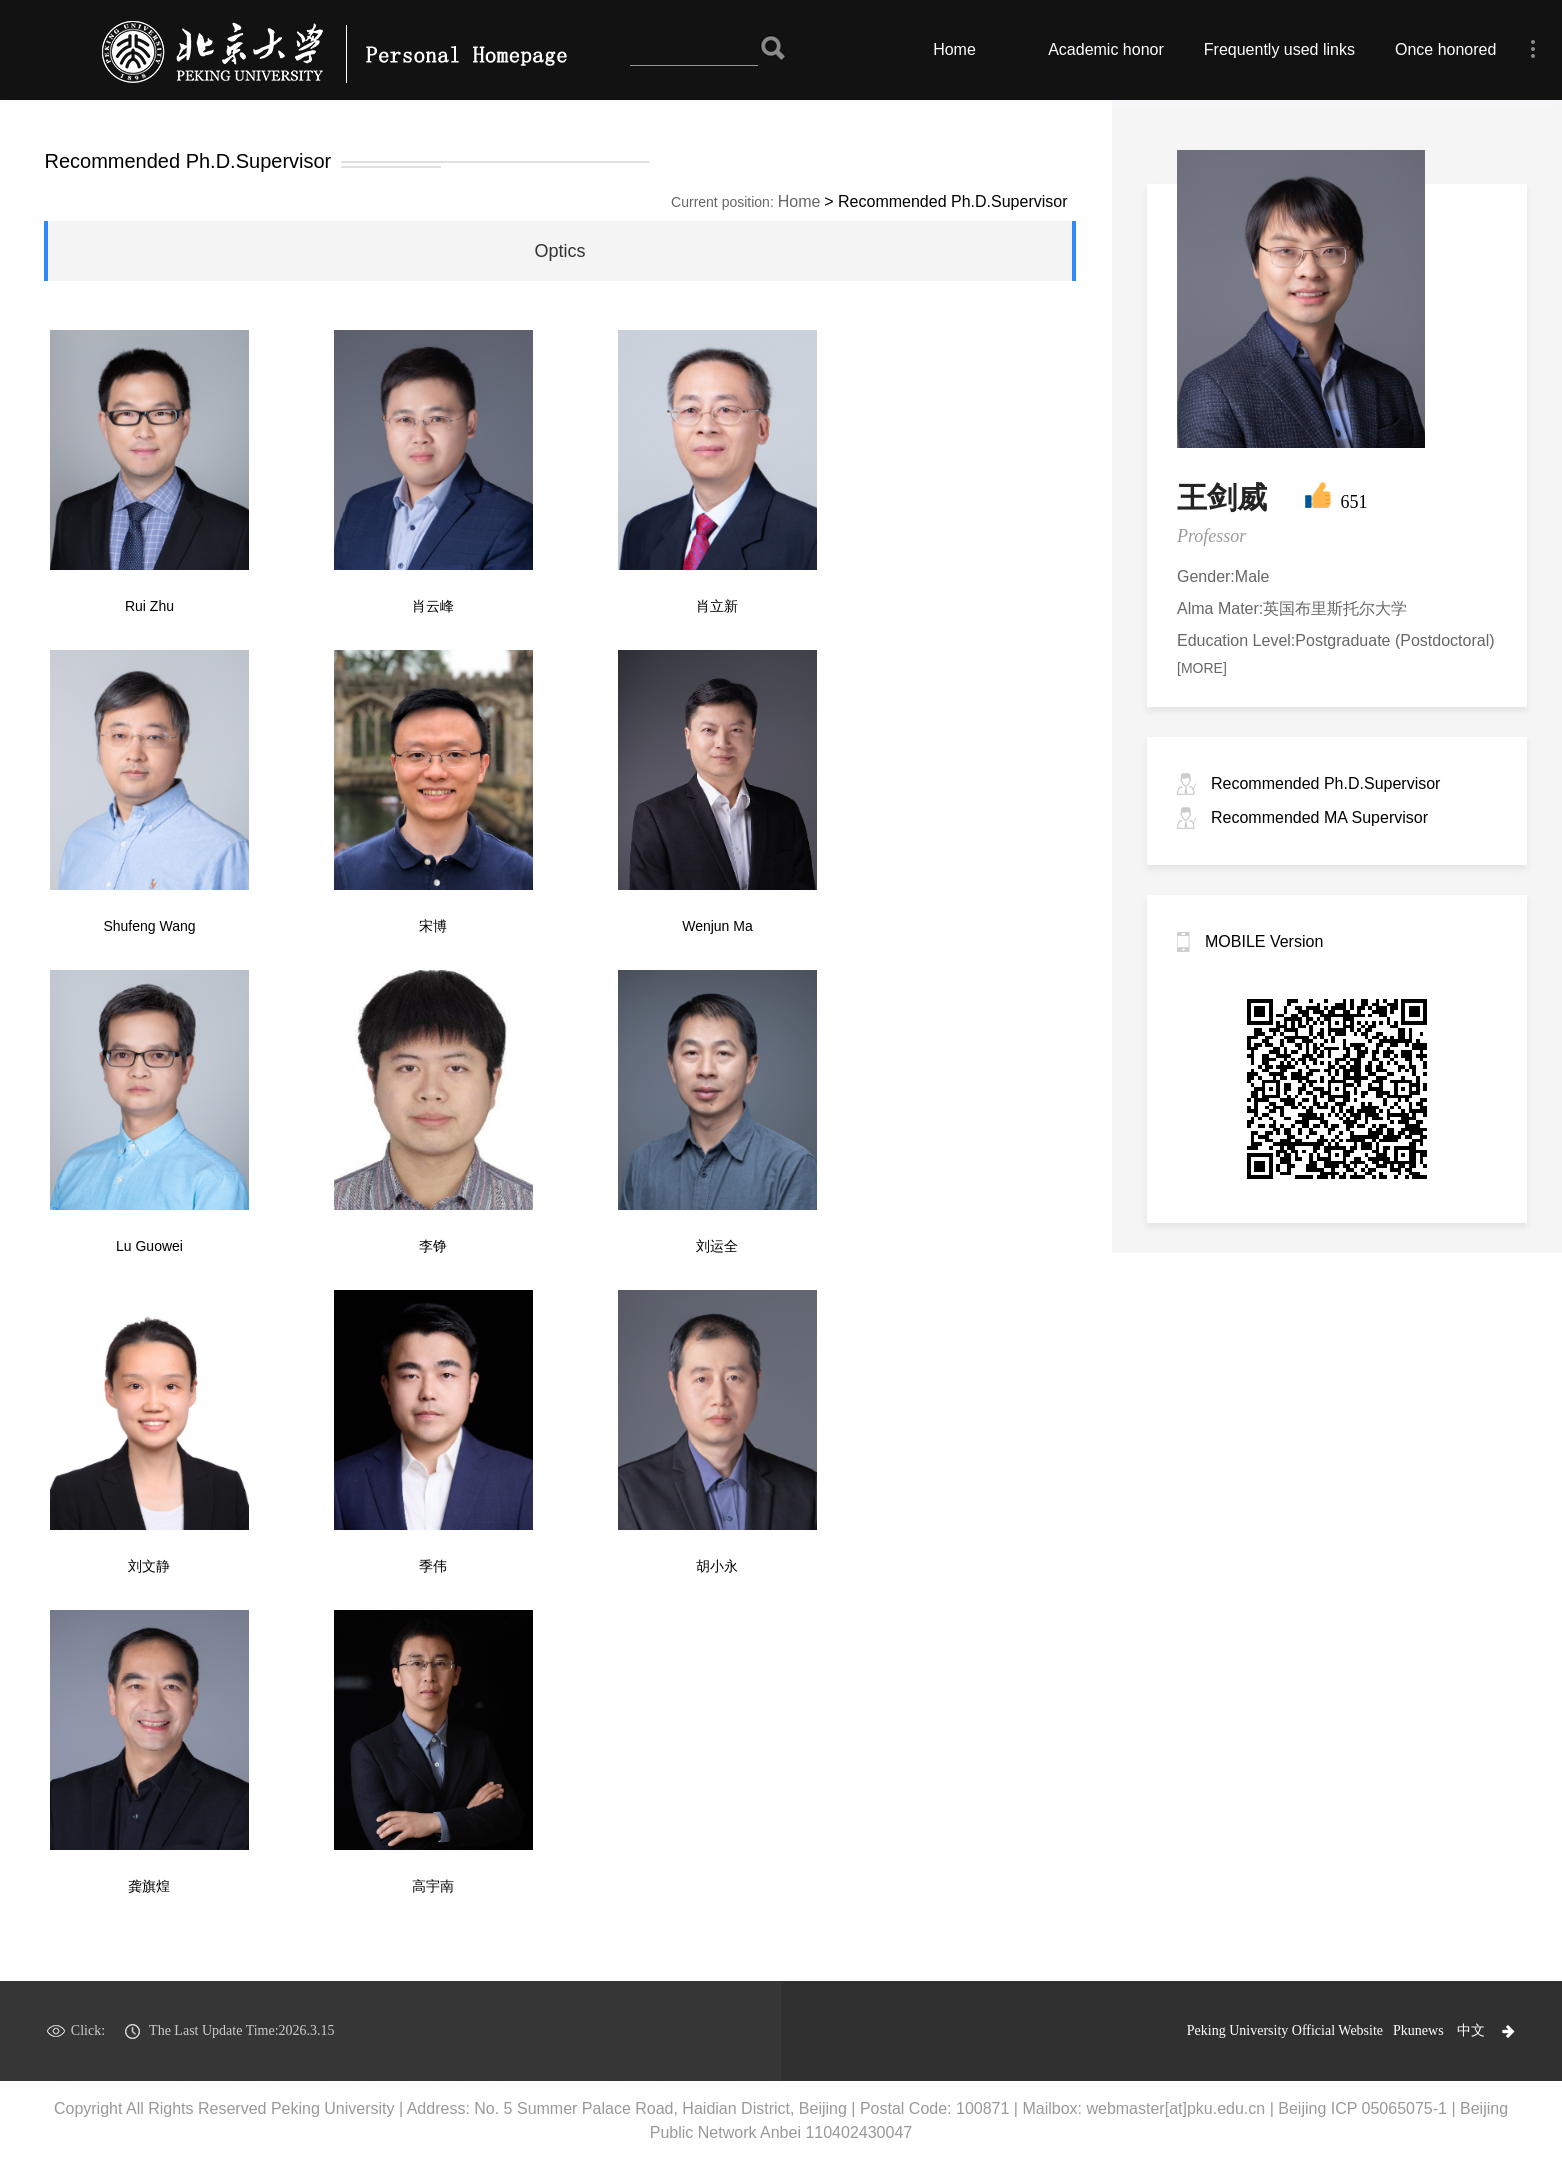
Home (954, 49)
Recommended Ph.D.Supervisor (1325, 783)
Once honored (1445, 49)
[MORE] (1202, 668)
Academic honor (1106, 49)
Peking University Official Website (1285, 2030)
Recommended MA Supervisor (1319, 817)
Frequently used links (1279, 49)
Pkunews (1418, 2030)
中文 (1471, 2030)
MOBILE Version (1264, 941)
